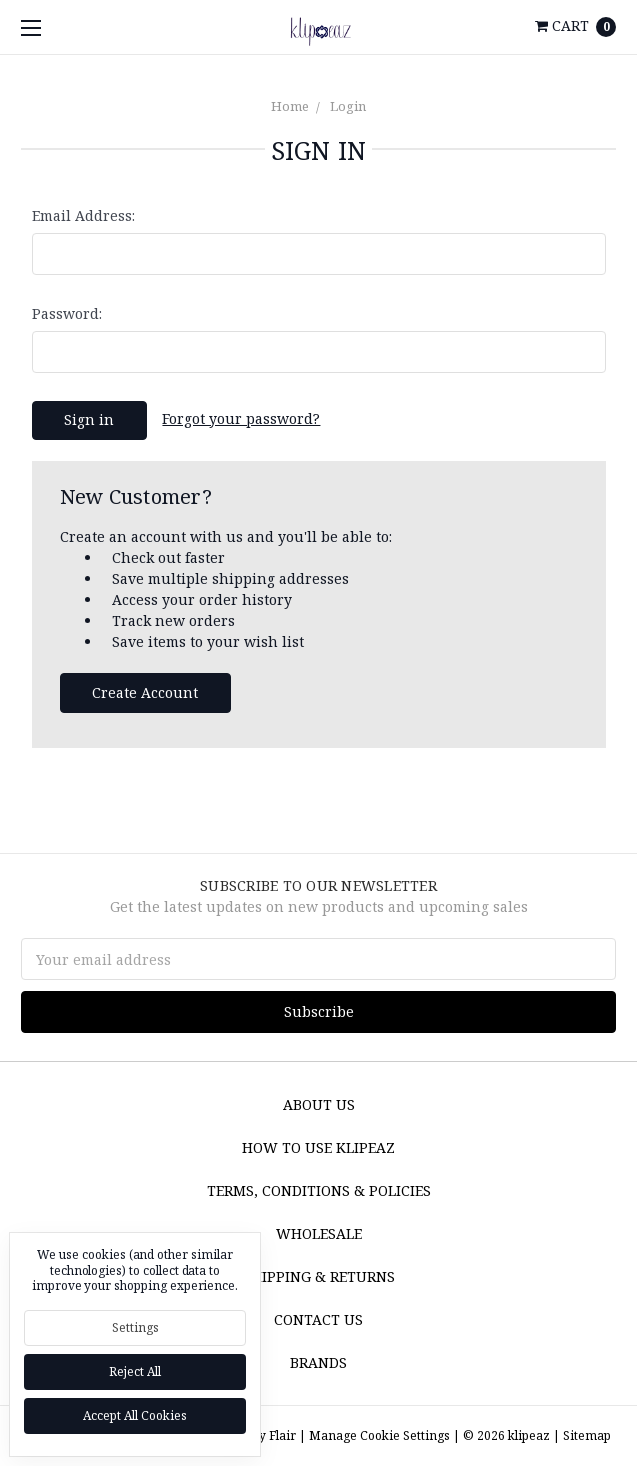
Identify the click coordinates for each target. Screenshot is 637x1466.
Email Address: (83, 215)
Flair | (287, 1435)
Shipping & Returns (319, 1276)
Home (290, 106)
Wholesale (319, 1233)
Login (348, 106)
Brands (318, 1362)
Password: (67, 313)
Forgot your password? (241, 418)
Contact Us (318, 1319)
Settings (135, 1327)
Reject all (135, 1371)
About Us (319, 1104)
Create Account (145, 692)
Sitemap (585, 1435)
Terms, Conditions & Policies (319, 1190)
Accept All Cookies (135, 1415)
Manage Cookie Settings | (384, 1435)
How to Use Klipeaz (318, 1147)
